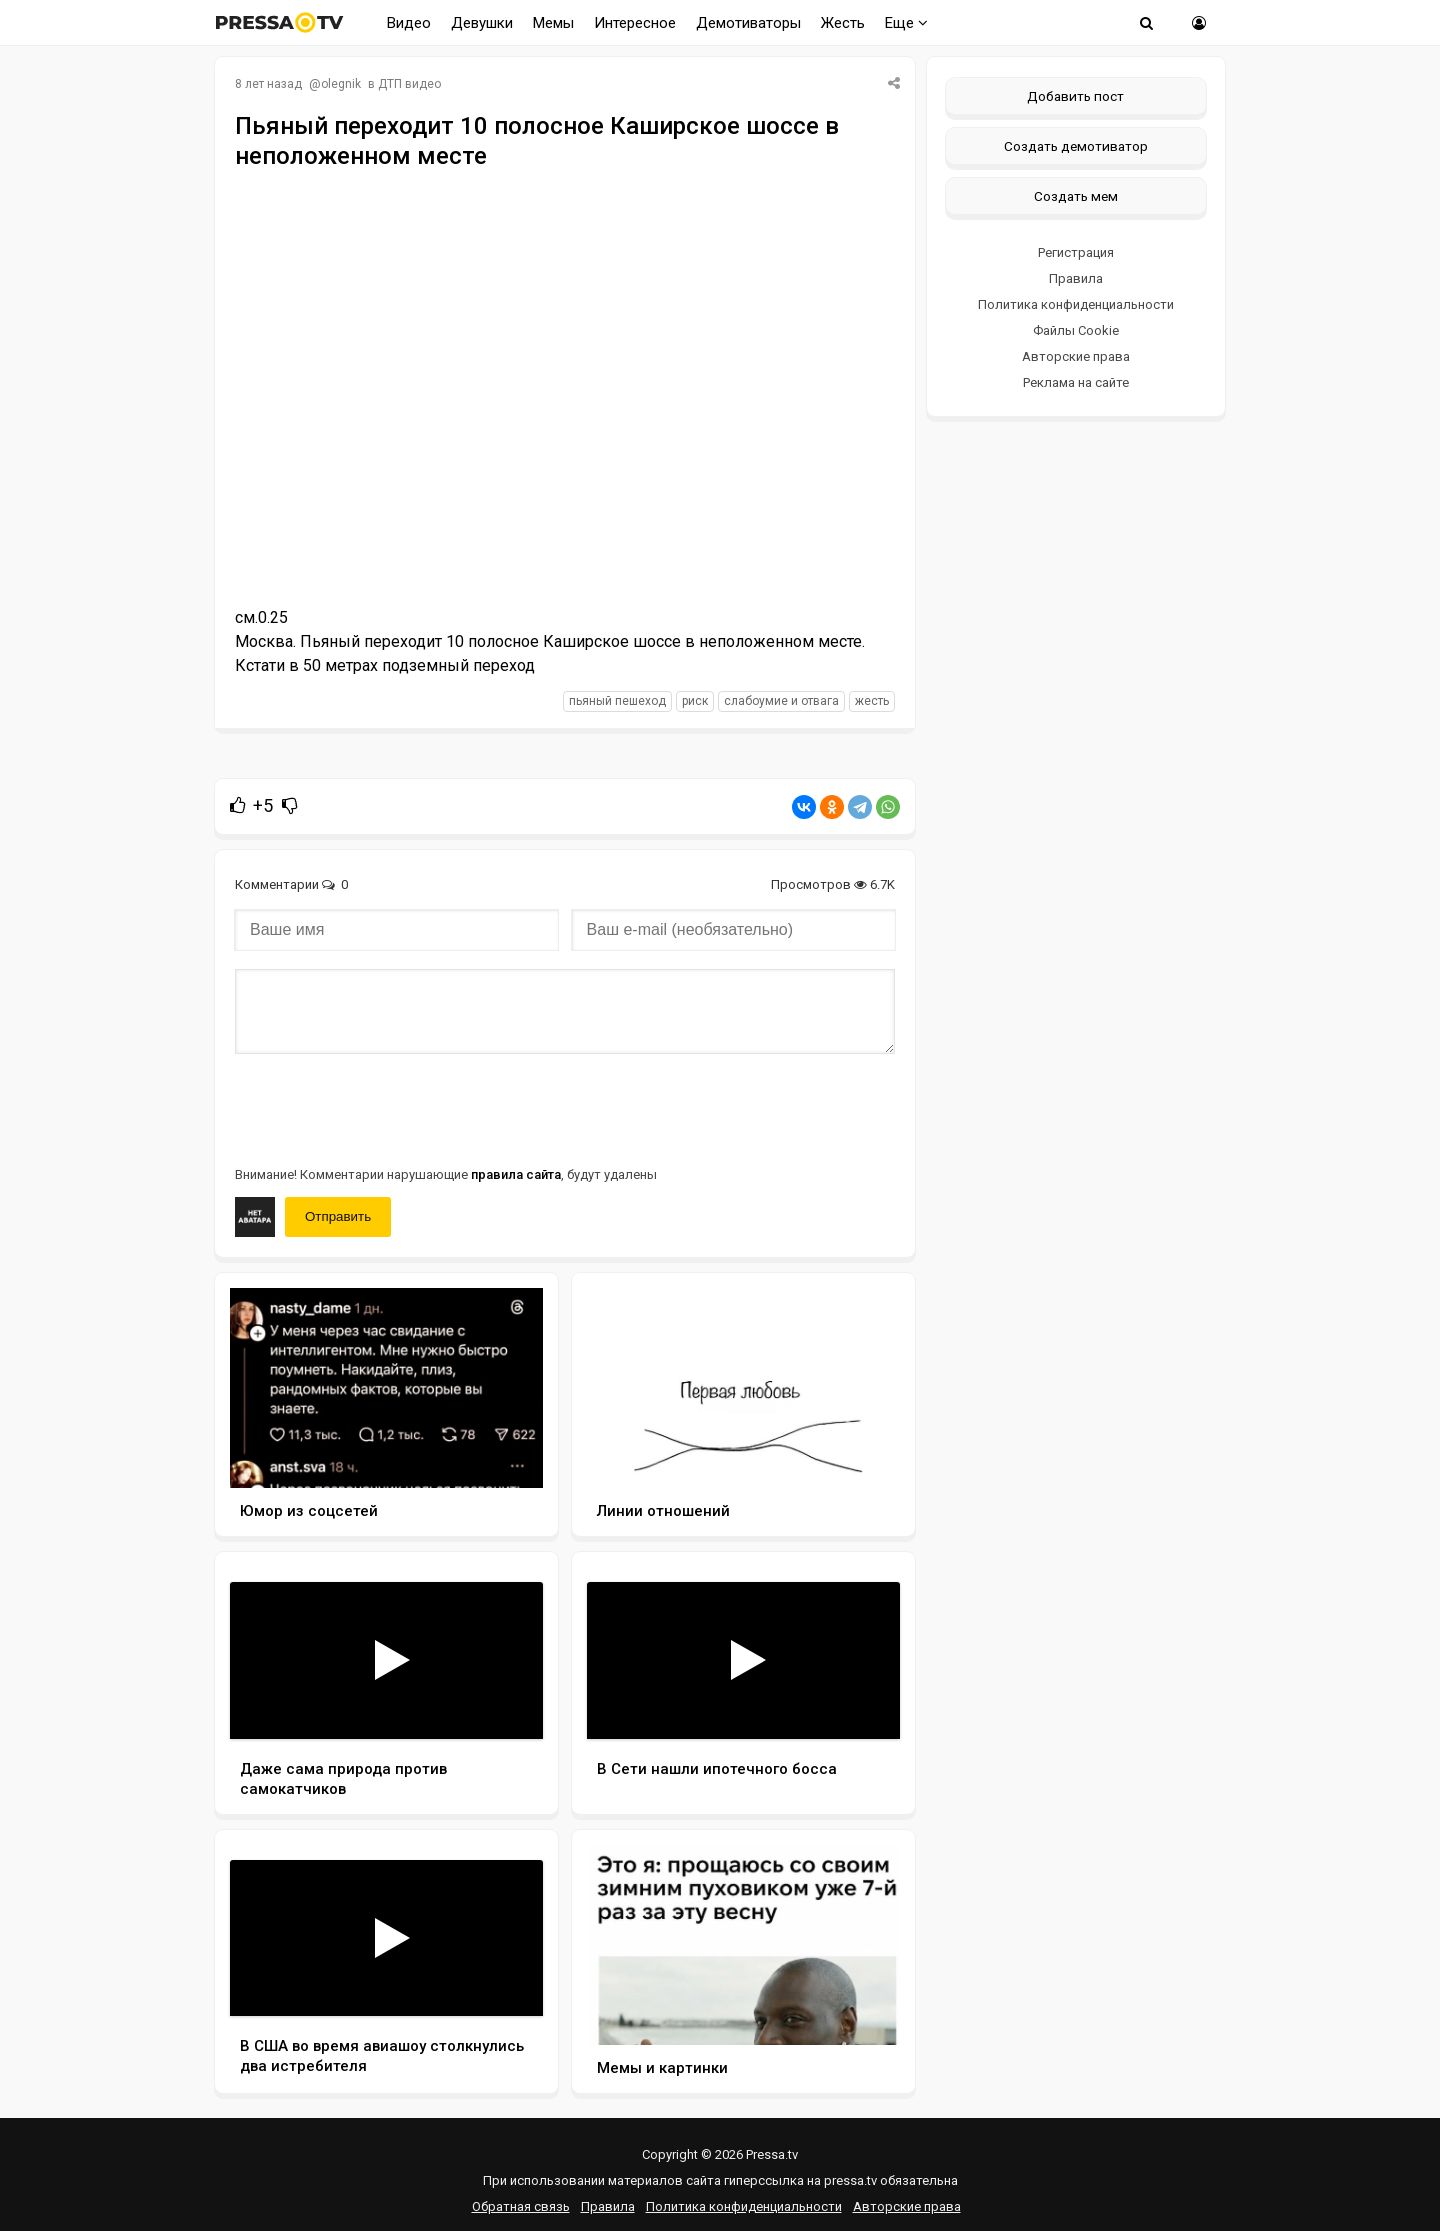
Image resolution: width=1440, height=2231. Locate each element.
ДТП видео (409, 84)
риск (695, 701)
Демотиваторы (748, 23)
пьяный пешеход (617, 701)
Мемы (553, 23)
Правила (1076, 278)
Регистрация (1076, 252)
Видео (409, 23)
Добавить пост (1075, 96)
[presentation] (387, 1108)
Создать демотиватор (1076, 146)
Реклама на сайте (1076, 382)
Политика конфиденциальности (1076, 304)
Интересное (635, 23)
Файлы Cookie (1076, 330)
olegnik (341, 84)
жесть (872, 701)
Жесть (843, 23)
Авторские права (1076, 356)
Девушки (482, 23)
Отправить (338, 1216)
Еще (906, 23)
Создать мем (1076, 196)
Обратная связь (521, 2206)
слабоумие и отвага (781, 701)
